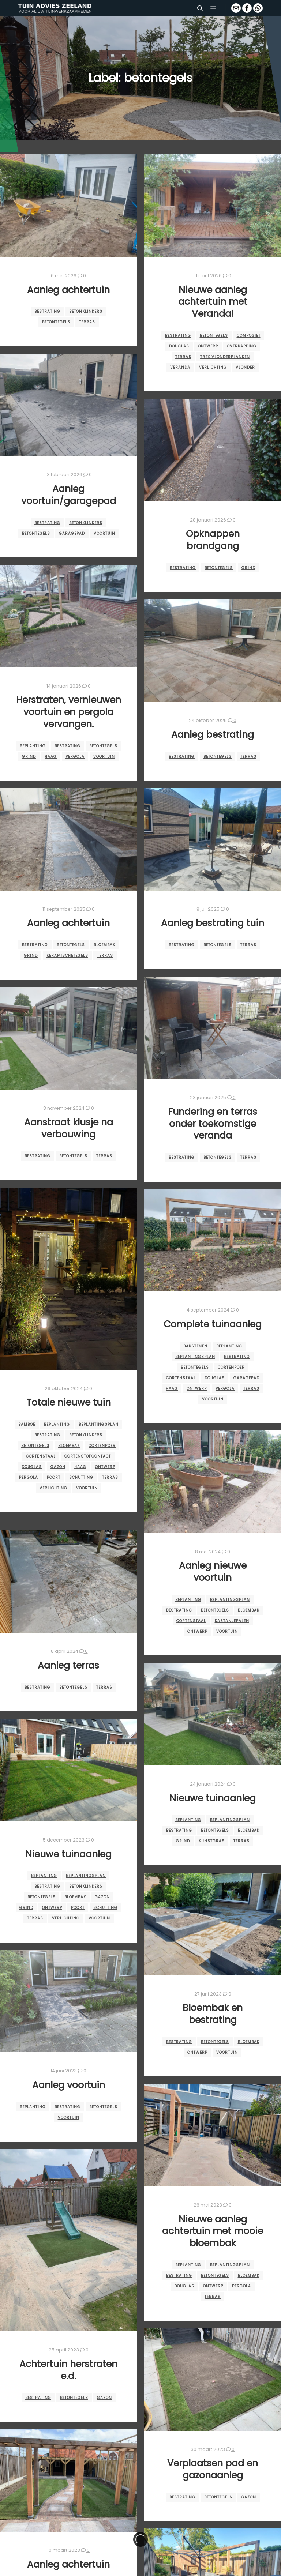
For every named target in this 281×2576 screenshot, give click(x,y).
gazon (57, 1467)
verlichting (213, 367)
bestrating (47, 311)
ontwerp (208, 346)
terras (87, 322)
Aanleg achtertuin (68, 289)
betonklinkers (85, 311)
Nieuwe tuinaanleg (212, 1798)
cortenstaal (41, 1456)
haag (51, 756)
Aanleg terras (68, 1665)
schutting (81, 1477)
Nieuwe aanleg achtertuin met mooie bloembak (212, 2231)
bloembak (104, 945)
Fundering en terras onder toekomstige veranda (212, 1123)
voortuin (104, 533)
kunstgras (212, 1841)
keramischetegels (67, 955)
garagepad (72, 533)
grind (248, 568)
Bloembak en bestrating (213, 2013)
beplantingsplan (99, 1424)
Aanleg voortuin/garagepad (68, 494)
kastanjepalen (232, 1621)
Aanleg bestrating (212, 734)
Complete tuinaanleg (213, 1324)
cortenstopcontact (87, 1456)
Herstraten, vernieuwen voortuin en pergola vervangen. (68, 711)
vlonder (245, 367)
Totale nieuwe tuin (68, 1402)
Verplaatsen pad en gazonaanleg (212, 2469)
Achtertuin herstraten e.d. (68, 2370)
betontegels (56, 322)
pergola (75, 756)
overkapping (241, 346)
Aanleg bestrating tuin (212, 923)
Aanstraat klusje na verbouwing (68, 1128)
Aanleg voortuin (68, 2085)
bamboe (26, 1424)
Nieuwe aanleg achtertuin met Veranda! (212, 301)
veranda (180, 367)
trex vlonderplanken (225, 357)
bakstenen (195, 1346)
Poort (53, 1477)
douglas (179, 346)
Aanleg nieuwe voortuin (213, 1571)
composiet (249, 335)
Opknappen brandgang (213, 539)
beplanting (33, 746)
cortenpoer (102, 1445)
